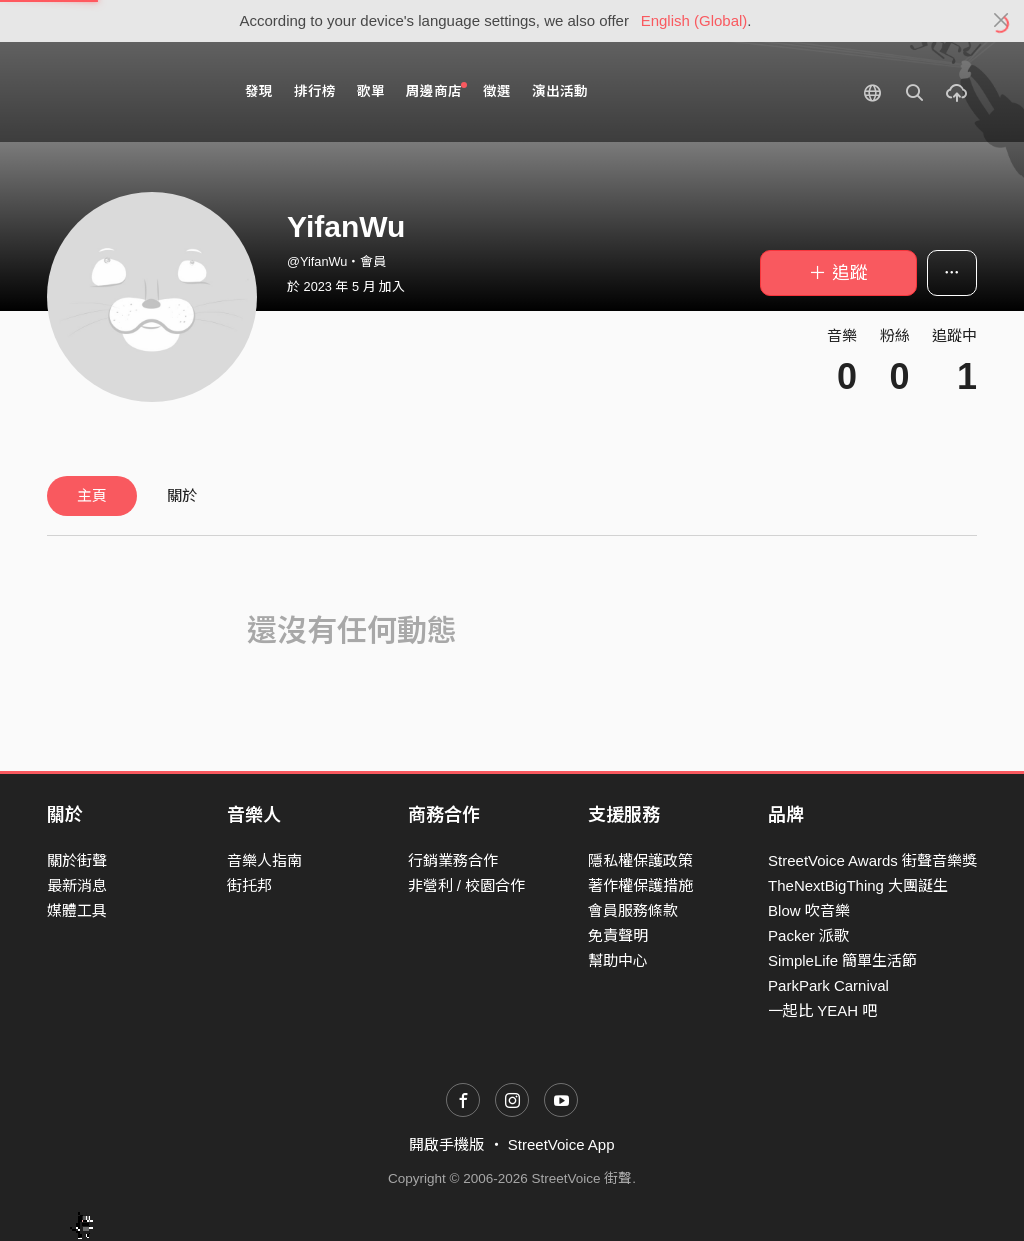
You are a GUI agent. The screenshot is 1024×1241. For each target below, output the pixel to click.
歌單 (371, 91)
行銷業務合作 (453, 860)
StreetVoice (129, 92)
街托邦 (249, 885)
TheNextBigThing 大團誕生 (858, 885)
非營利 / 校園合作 (467, 885)
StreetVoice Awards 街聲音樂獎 (872, 860)
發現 (259, 91)
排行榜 (315, 91)
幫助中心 (618, 960)
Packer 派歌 (808, 935)
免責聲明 (618, 935)
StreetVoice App (561, 1144)
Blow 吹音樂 (809, 910)
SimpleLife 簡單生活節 (842, 960)
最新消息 (77, 885)
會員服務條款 (633, 910)
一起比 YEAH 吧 (822, 1010)
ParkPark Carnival (828, 985)
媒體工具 (77, 910)
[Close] (1001, 21)
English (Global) (694, 20)
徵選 (497, 91)
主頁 (92, 495)
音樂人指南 (264, 860)
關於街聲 (77, 860)
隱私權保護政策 (640, 860)
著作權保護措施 (640, 885)
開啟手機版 (446, 1144)
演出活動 (560, 91)
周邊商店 (436, 90)
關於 (182, 495)
